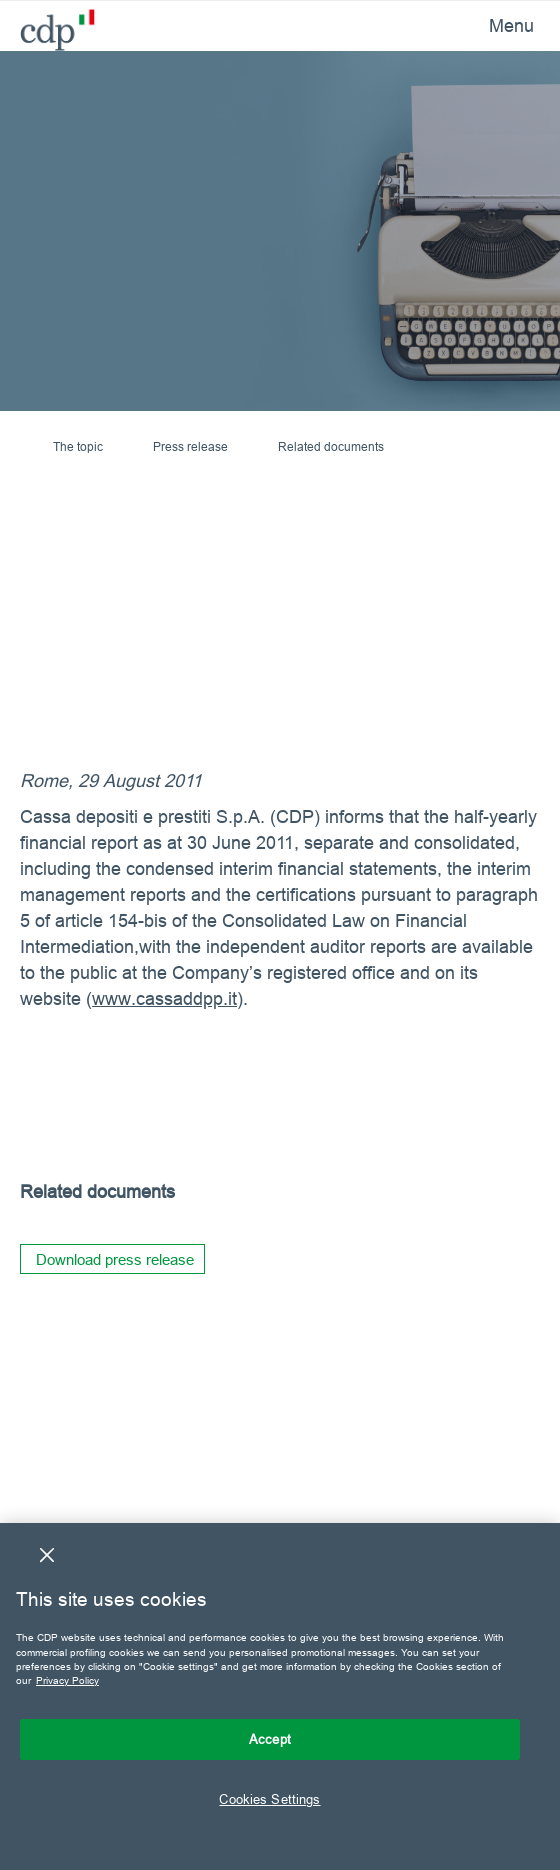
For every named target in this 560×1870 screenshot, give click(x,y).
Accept (270, 1739)
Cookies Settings (269, 1799)
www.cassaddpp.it (164, 998)
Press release (190, 446)
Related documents (331, 446)
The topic (78, 446)
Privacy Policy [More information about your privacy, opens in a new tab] (67, 1680)
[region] (280, 1696)
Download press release (115, 1259)
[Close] (47, 1555)
